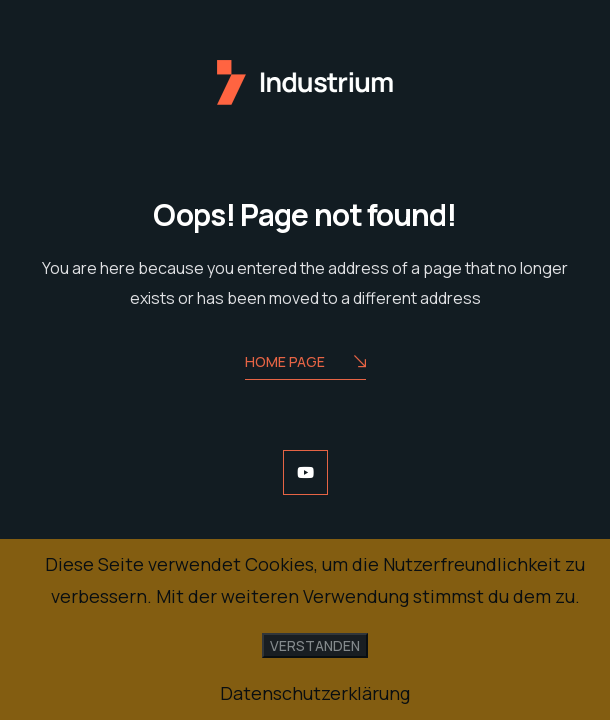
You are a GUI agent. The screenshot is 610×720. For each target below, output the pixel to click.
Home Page (305, 363)
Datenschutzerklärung (315, 693)
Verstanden (315, 645)
